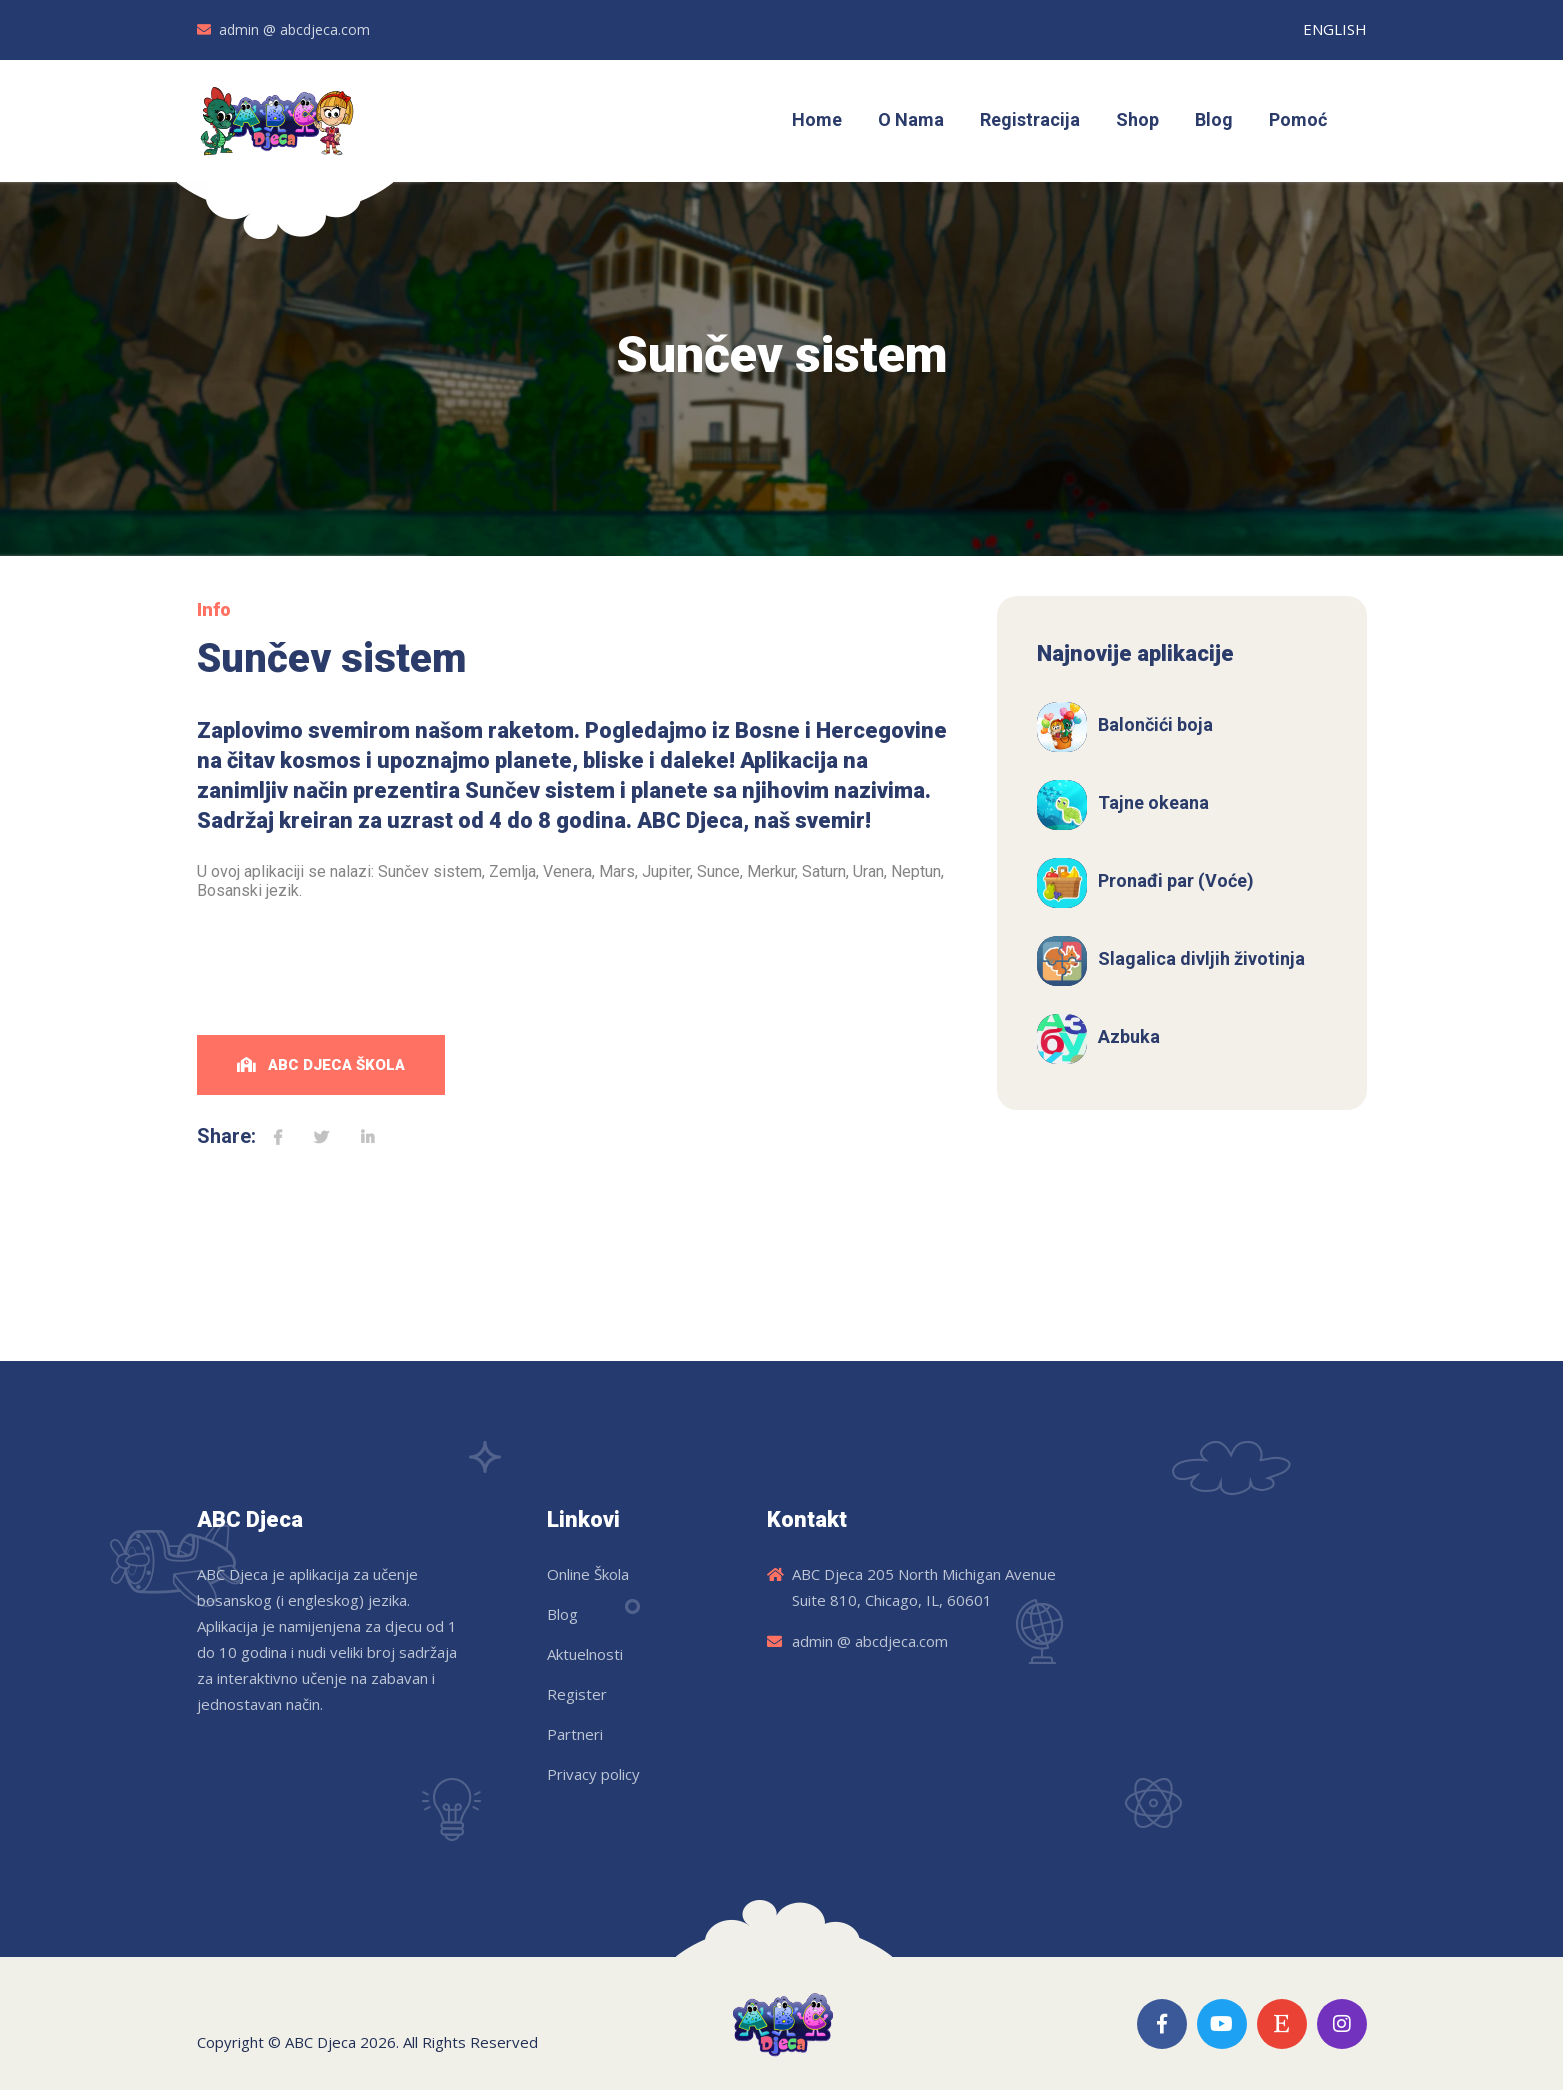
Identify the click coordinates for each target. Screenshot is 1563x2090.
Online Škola (588, 1574)
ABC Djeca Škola (321, 1065)
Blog (1214, 119)
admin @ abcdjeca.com (294, 29)
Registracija (1030, 119)
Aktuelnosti (585, 1654)
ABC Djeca (320, 2042)
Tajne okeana (1153, 802)
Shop (1137, 119)
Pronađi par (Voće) (1176, 880)
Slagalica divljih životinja (1201, 958)
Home (817, 119)
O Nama (911, 119)
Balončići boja (1155, 724)
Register (577, 1694)
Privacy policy (593, 1774)
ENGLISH (1335, 29)
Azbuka (1129, 1036)
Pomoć (1298, 119)
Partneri (575, 1734)
